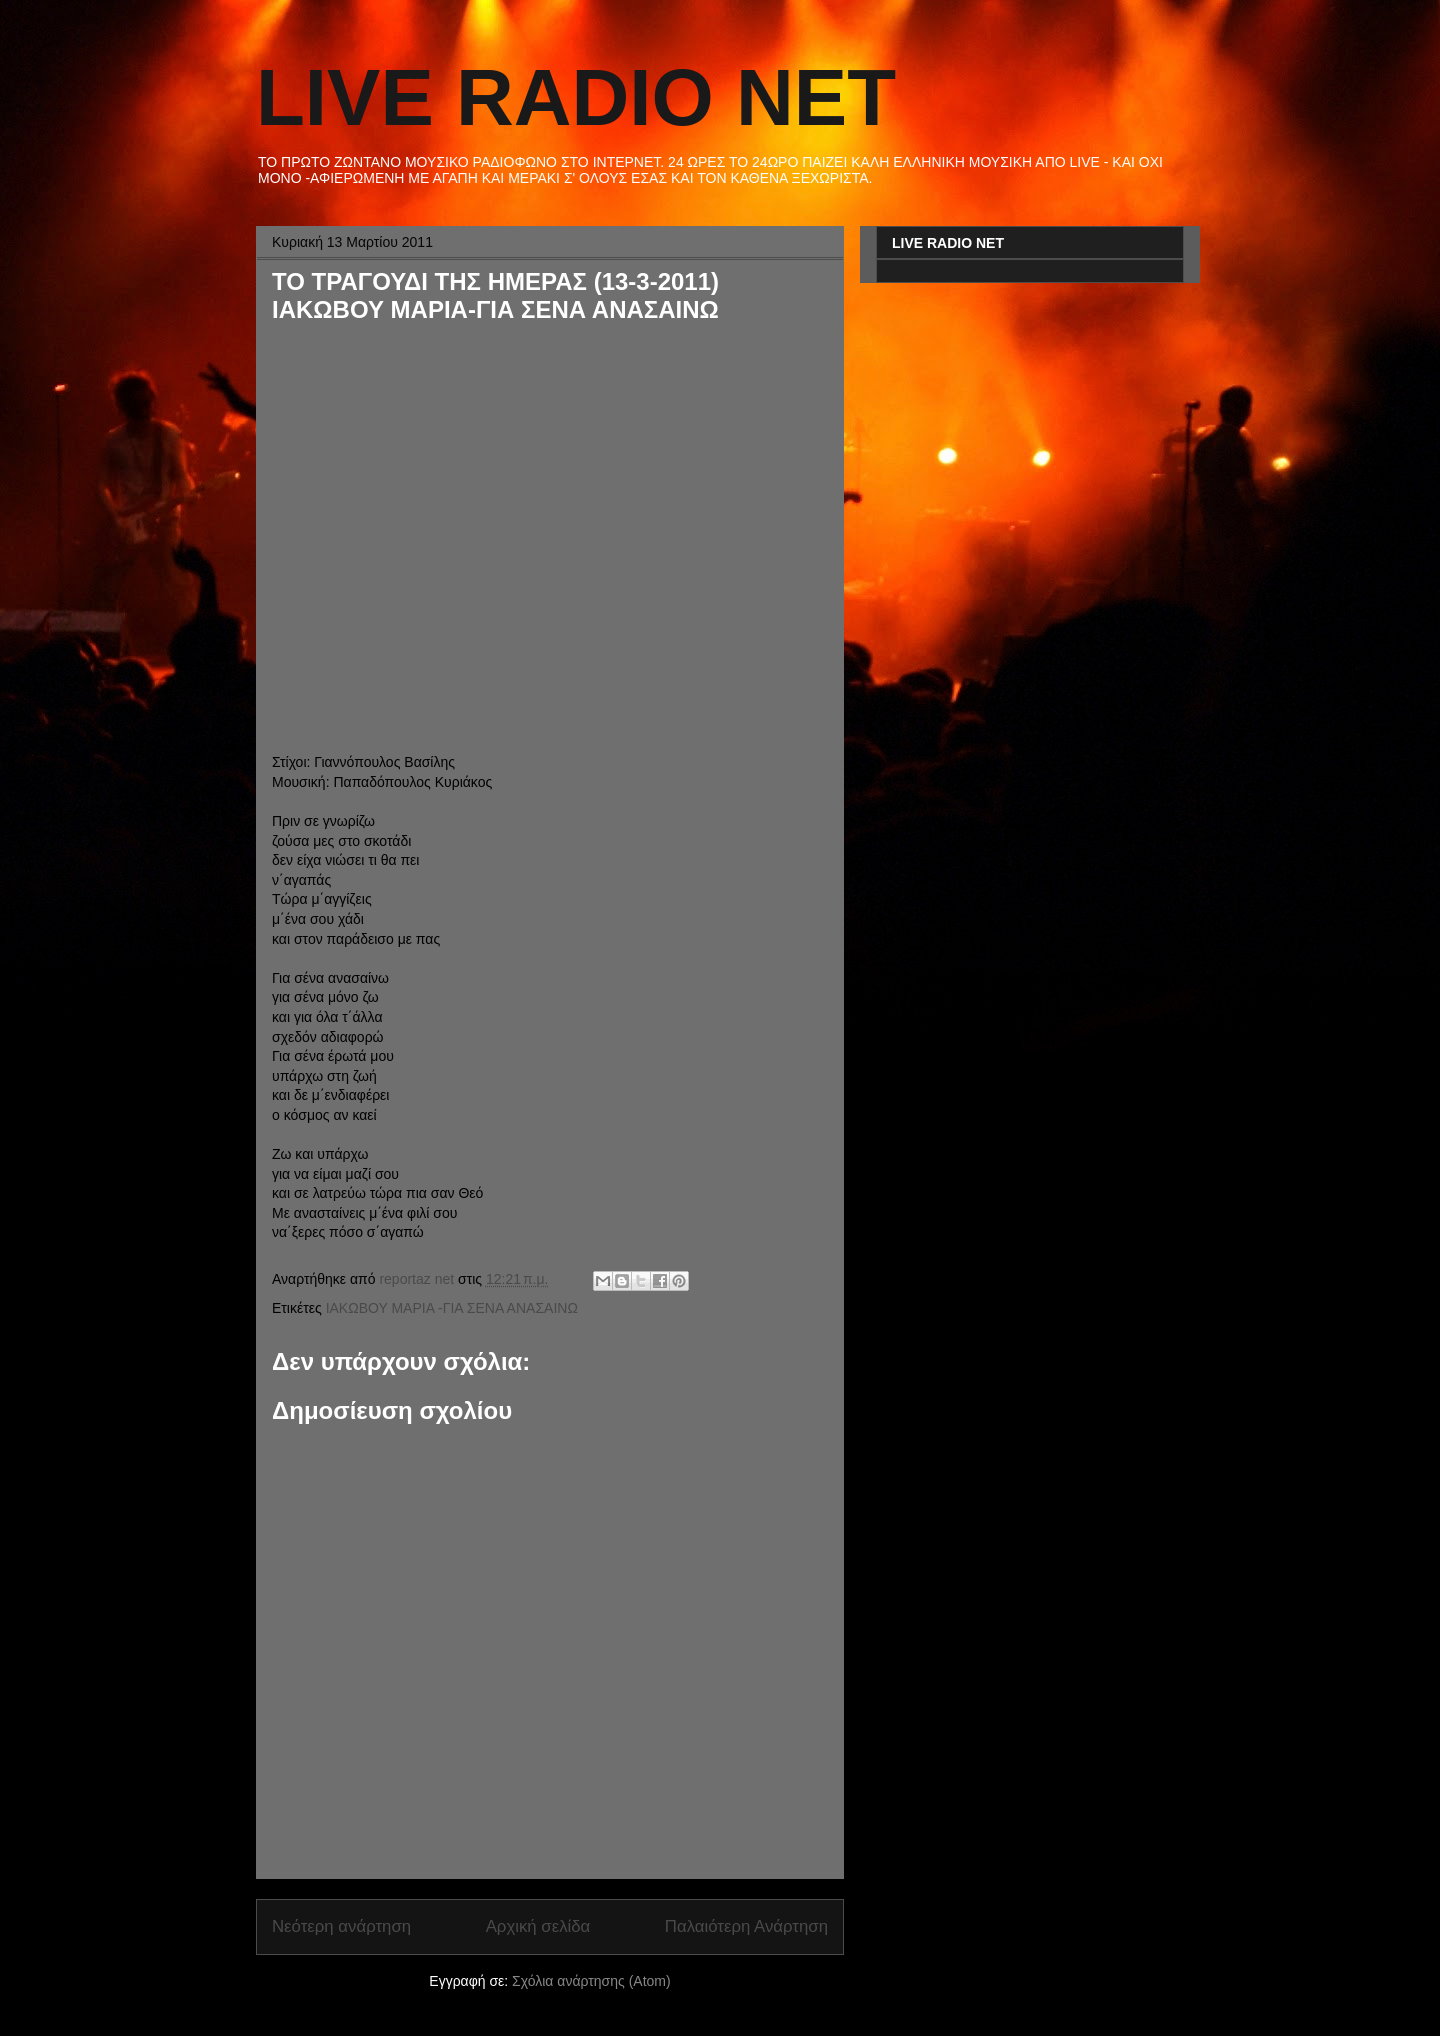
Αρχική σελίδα (538, 1926)
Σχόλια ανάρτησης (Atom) (591, 1981)
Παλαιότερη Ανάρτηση (746, 1926)
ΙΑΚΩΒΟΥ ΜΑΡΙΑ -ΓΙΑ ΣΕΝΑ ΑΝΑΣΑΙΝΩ (452, 1308)
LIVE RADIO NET (576, 97)
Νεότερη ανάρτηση (341, 1926)
